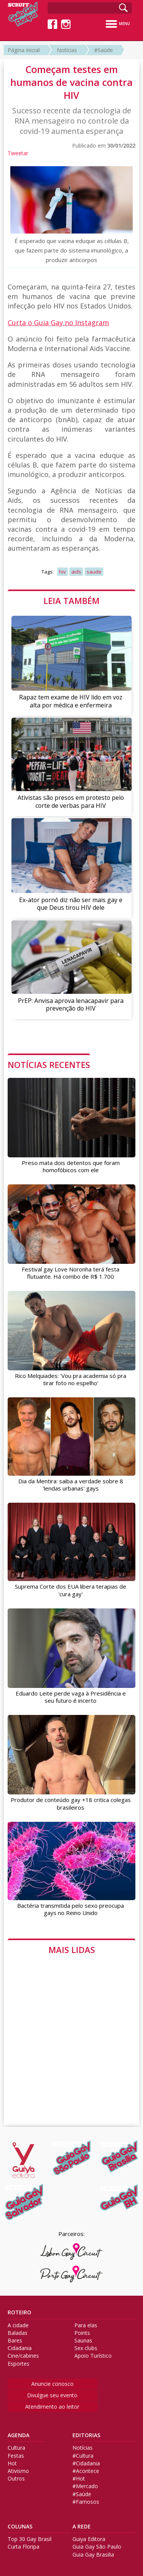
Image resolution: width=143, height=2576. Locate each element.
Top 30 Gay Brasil (29, 2539)
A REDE (81, 2526)
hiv (62, 571)
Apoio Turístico (93, 2355)
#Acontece (85, 2471)
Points (82, 2333)
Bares (15, 2340)
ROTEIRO (19, 2312)
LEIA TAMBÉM (71, 600)
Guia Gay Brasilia (93, 2554)
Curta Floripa (23, 2546)
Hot (12, 2463)
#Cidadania (86, 2463)
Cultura (16, 2447)
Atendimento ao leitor (52, 2406)
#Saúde (103, 50)
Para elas (85, 2325)
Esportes (18, 2363)
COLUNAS (20, 2526)
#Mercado (85, 2486)
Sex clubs (85, 2348)
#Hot (78, 2478)
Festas (16, 2455)
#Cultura (82, 2455)
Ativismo (18, 2471)
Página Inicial (24, 50)
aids (76, 571)
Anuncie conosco (52, 2383)
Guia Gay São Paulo (96, 2546)
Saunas (83, 2340)
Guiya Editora (88, 2539)
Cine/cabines (23, 2355)
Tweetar (18, 153)
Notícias (67, 50)
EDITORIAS (86, 2435)
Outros (16, 2478)
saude (94, 571)
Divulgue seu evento (52, 2395)
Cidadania (20, 2348)
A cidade (18, 2325)
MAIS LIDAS (71, 1949)
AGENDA (18, 2435)
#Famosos (85, 2501)
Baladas (17, 2333)
